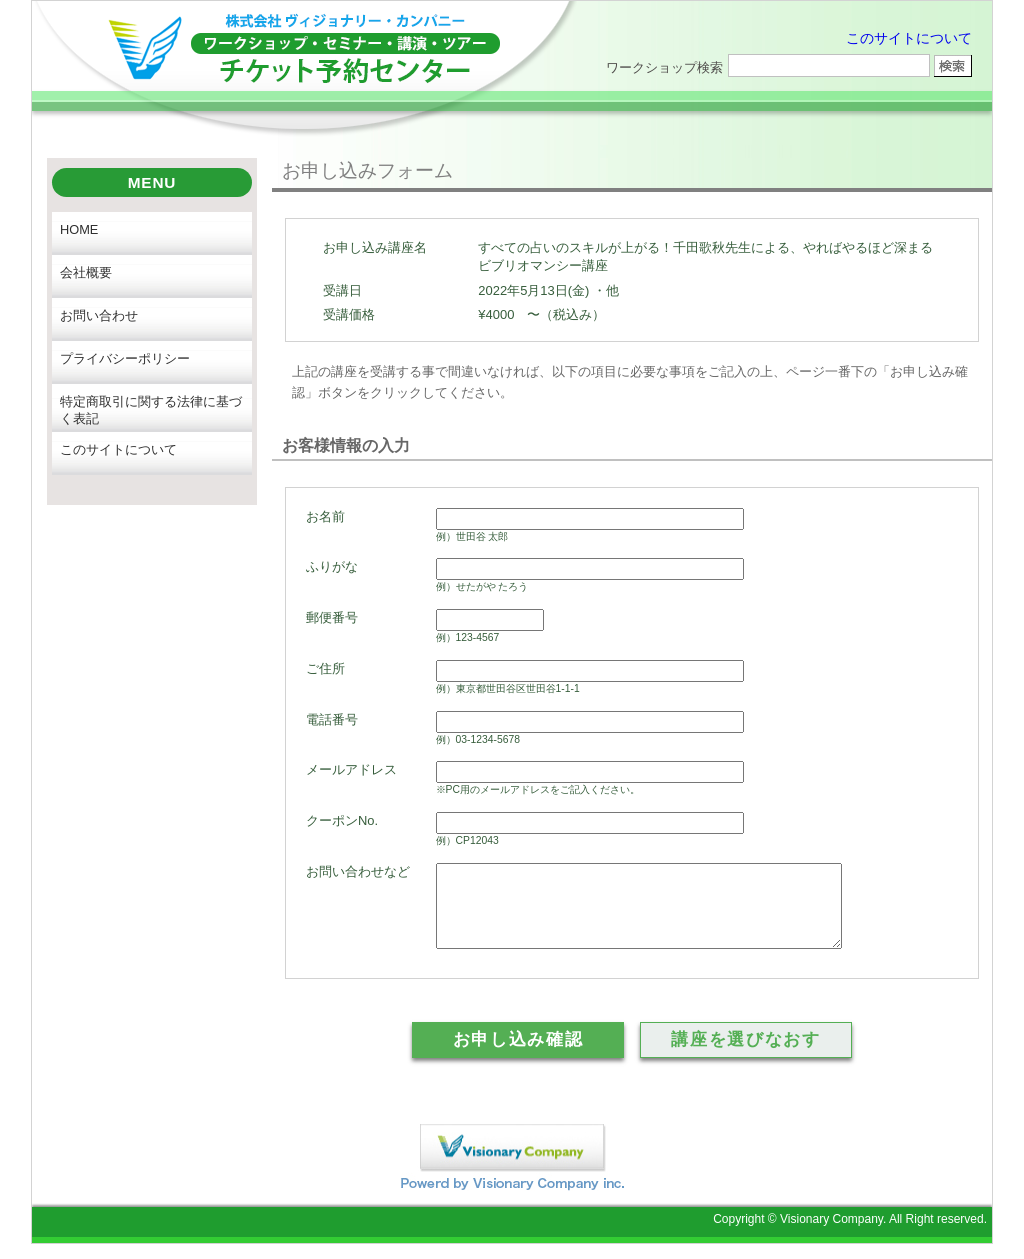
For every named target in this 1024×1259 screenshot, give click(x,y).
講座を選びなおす (745, 1054)
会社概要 (86, 272)
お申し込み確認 (518, 1054)
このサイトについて (909, 38)
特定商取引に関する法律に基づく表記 (151, 410)
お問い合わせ (99, 315)
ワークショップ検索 (664, 67)
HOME (79, 229)
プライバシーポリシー (125, 358)
